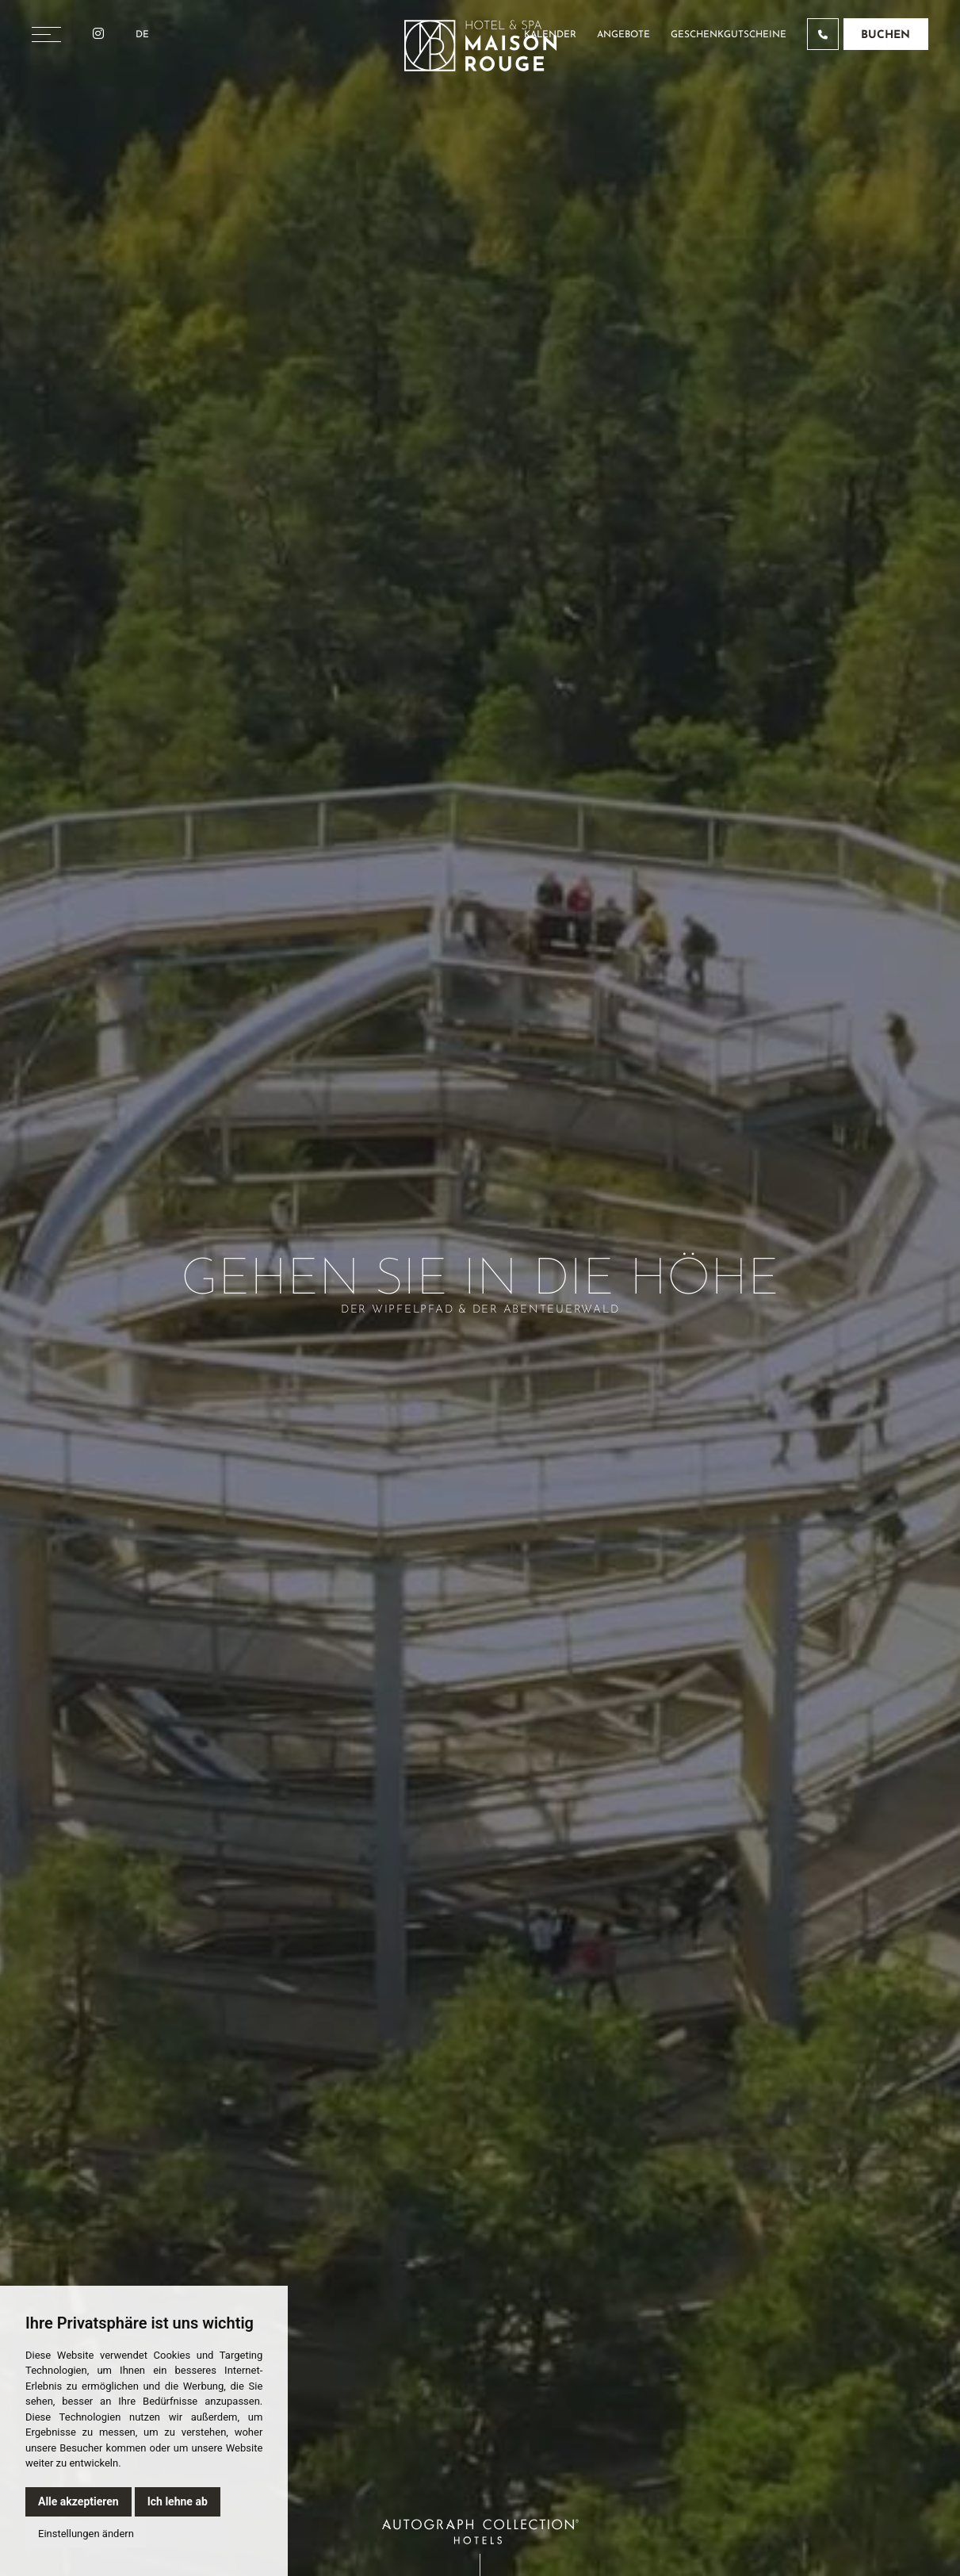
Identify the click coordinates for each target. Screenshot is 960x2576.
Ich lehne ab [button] (177, 2501)
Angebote (623, 35)
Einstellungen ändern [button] (86, 2534)
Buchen (885, 35)
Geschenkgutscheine (728, 35)
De (142, 35)
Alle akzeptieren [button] (78, 2501)
